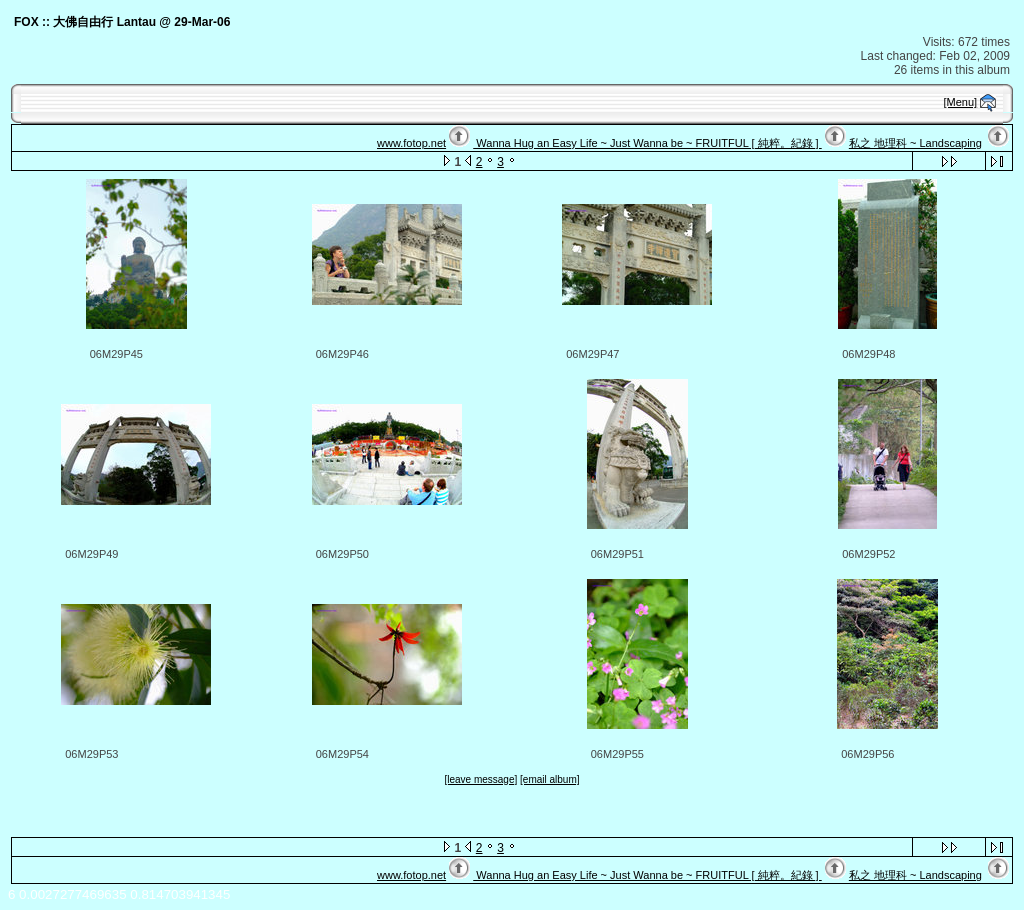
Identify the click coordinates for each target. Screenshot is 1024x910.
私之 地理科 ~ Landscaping (915, 143)
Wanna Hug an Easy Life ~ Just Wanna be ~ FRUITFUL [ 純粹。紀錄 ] (647, 143)
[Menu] (961, 102)
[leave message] (480, 779)
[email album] (549, 779)
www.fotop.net (411, 143)
